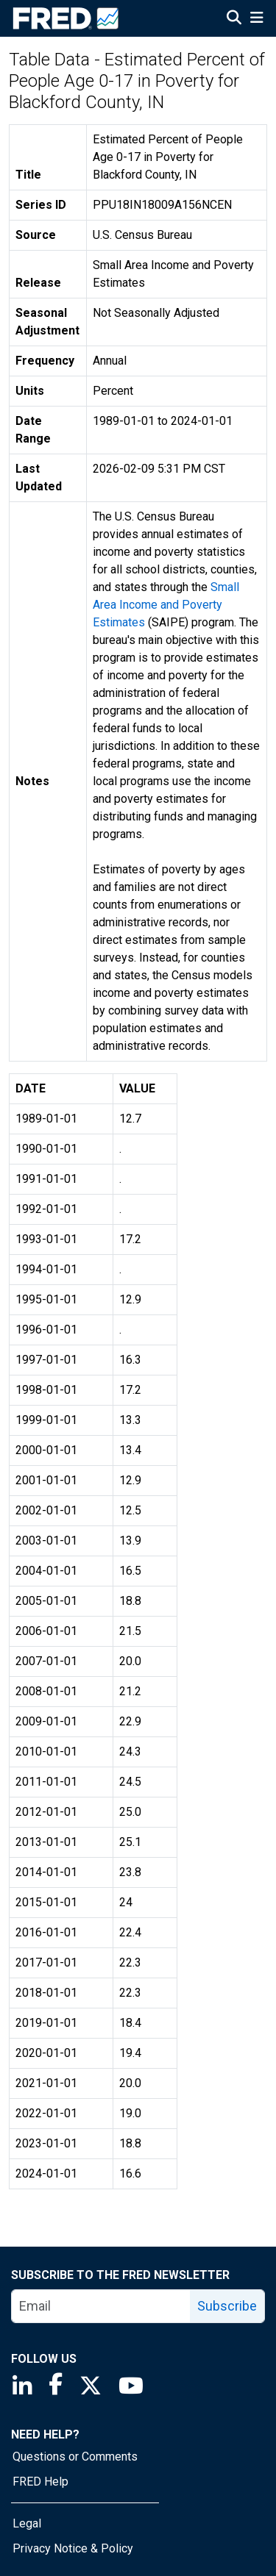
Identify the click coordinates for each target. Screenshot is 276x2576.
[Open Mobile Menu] (256, 19)
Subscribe (227, 2306)
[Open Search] (234, 19)
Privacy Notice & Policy (73, 2548)
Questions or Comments (75, 2457)
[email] (101, 2306)
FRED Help (40, 2482)
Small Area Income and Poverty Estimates (166, 604)
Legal (27, 2523)
